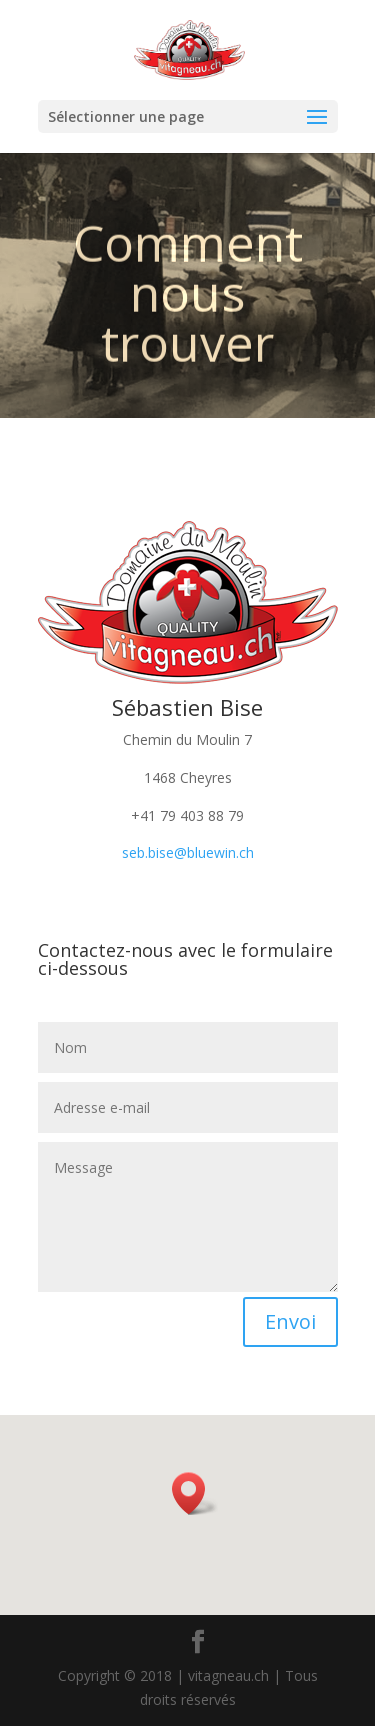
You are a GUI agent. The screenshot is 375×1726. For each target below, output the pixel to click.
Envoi (290, 1321)
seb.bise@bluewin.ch (188, 852)
